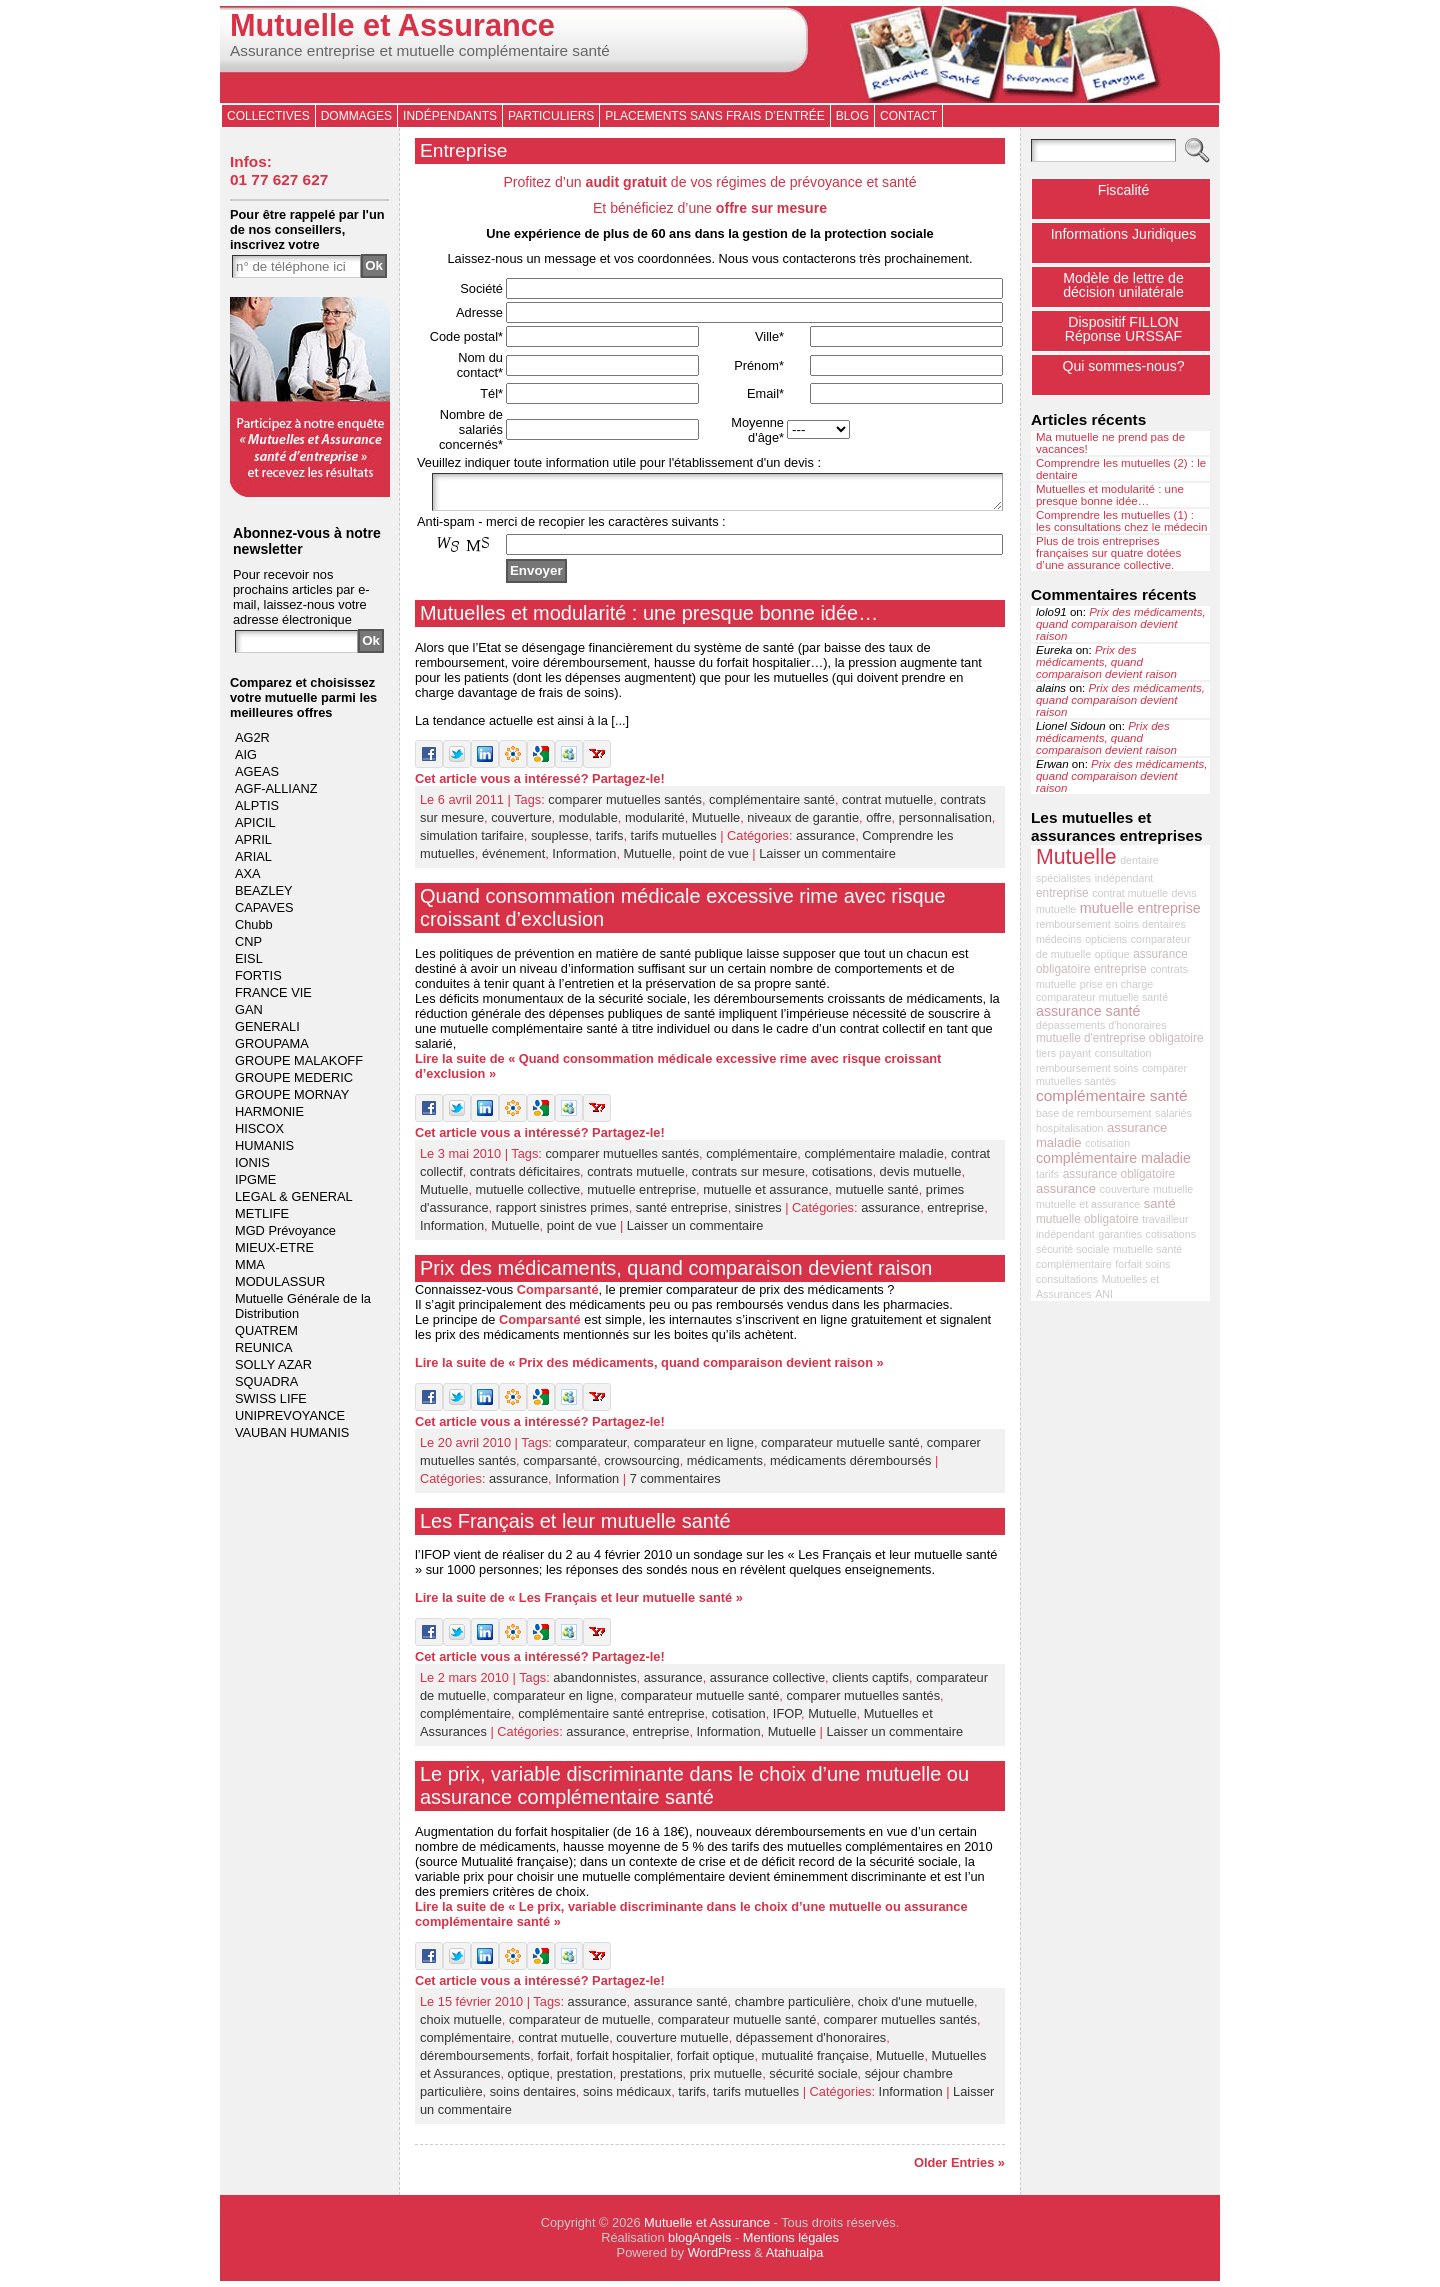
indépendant (1124, 878)
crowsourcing (641, 1466)
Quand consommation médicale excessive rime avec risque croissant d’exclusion (683, 913)
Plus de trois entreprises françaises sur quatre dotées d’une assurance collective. (1108, 553)
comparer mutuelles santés (625, 805)
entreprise (955, 1213)
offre (878, 823)
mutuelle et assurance (765, 1195)
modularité (655, 823)
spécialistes (1063, 878)
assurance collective (767, 1683)
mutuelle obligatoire (1087, 1219)
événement (513, 859)
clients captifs (870, 1683)
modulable (588, 823)
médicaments (725, 1466)
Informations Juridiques (1124, 234)
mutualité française (815, 2061)
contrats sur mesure (748, 1177)
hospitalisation (1070, 1128)
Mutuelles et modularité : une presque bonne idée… (649, 619)
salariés (1173, 1113)
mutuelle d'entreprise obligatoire (1120, 1038)
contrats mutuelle (635, 1177)
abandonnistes (594, 1683)
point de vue (714, 859)
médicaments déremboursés (850, 1466)
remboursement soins (1087, 1068)
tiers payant (1063, 1053)
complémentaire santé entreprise (611, 1719)
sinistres (758, 1213)
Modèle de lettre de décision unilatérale (1123, 285)
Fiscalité (1124, 190)
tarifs (610, 841)
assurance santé (681, 2007)
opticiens (1106, 939)
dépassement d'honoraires (811, 2043)
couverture (521, 823)
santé (1160, 1203)
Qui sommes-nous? (1123, 366)
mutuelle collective (528, 1195)
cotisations (842, 1177)
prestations (651, 2079)
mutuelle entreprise (641, 1195)
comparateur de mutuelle (580, 2025)
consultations (1067, 1279)
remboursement (1073, 924)
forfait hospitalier (623, 2061)
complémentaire (751, 1159)
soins (1158, 1264)
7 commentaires (675, 1484)
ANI (1104, 1294)
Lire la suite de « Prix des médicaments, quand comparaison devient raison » (649, 1368)
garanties (1120, 1234)
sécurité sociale (813, 2079)
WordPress (719, 2258)
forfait (553, 2061)
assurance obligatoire (1119, 1174)
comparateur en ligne (694, 1448)
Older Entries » (959, 2168)
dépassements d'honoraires (1101, 1025)
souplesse (560, 841)
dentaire (1139, 860)
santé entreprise (682, 1213)
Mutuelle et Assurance (392, 25)
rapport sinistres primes (562, 1213)
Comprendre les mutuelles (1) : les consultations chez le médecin (1122, 521)
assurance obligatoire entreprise (1112, 961)
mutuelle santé (876, 1195)
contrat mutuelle (887, 805)
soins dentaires (533, 2097)
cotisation (739, 1719)
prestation (585, 2079)
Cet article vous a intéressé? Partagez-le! (540, 784)
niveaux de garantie (803, 823)
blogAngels (699, 2243)
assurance (825, 841)
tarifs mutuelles (674, 841)
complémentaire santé (772, 805)
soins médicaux (627, 2097)
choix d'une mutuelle (916, 2007)
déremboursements (475, 2061)
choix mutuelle (461, 2025)
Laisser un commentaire (827, 859)
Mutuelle (716, 823)
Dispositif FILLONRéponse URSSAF (1123, 329)
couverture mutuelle (672, 2043)
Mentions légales (791, 2243)
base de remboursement (1094, 1113)
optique (529, 2079)
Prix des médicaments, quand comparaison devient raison (676, 1274)
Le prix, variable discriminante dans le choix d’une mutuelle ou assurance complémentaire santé (694, 1791)
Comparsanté (558, 1295)
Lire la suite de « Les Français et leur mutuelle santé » (579, 1603)
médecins (1059, 939)
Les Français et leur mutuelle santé (575, 1527)
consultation (1123, 1053)
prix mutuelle (726, 2079)
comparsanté (560, 1466)
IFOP (787, 1719)
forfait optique (716, 2061)
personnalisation (945, 823)
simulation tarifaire (472, 841)
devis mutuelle (921, 1177)
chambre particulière (793, 2007)
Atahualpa (795, 2258)
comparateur (590, 1448)
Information (584, 859)
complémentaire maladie (873, 1159)
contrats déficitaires (525, 1177)
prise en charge (1116, 984)
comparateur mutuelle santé (840, 1448)
